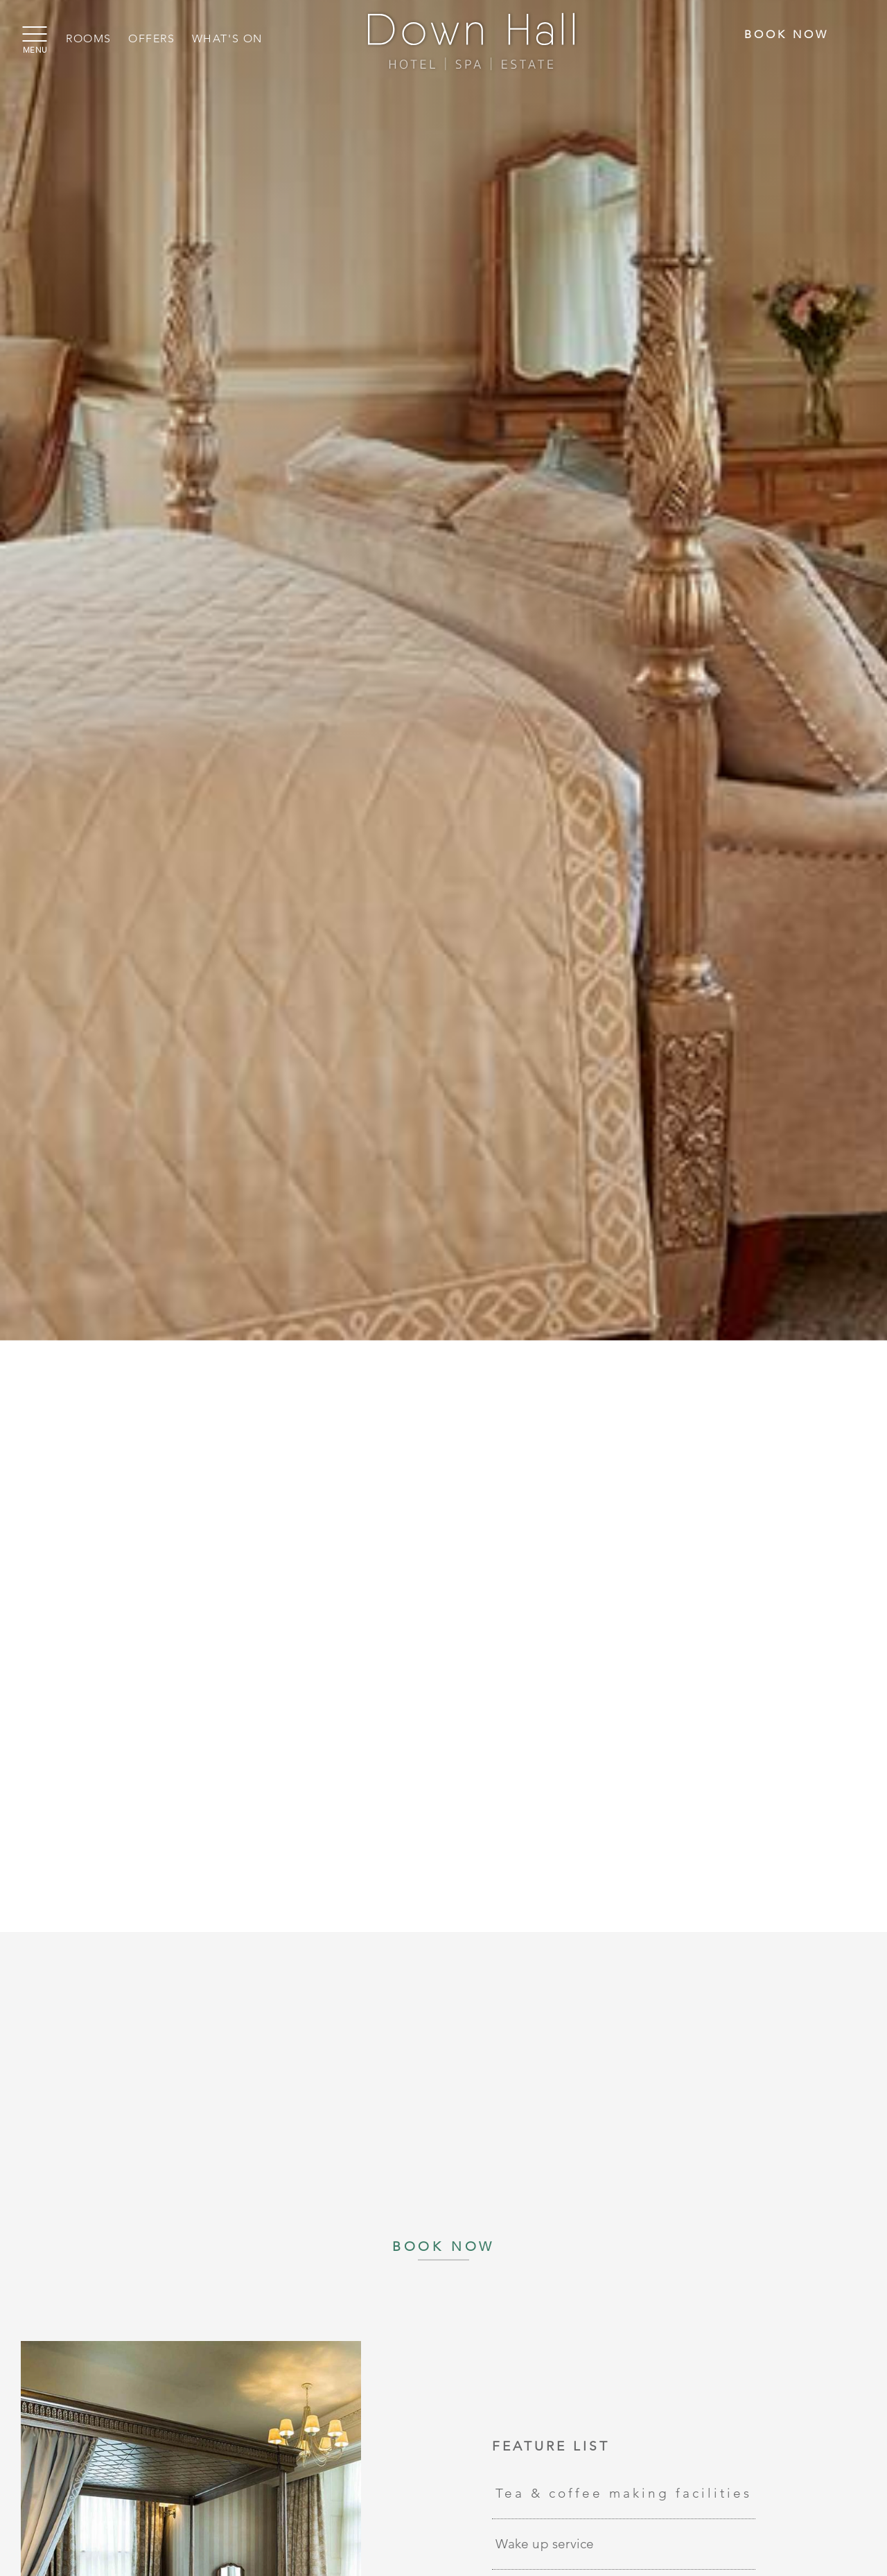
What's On (227, 38)
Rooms (89, 38)
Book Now (786, 34)
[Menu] (31, 34)
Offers (151, 38)
